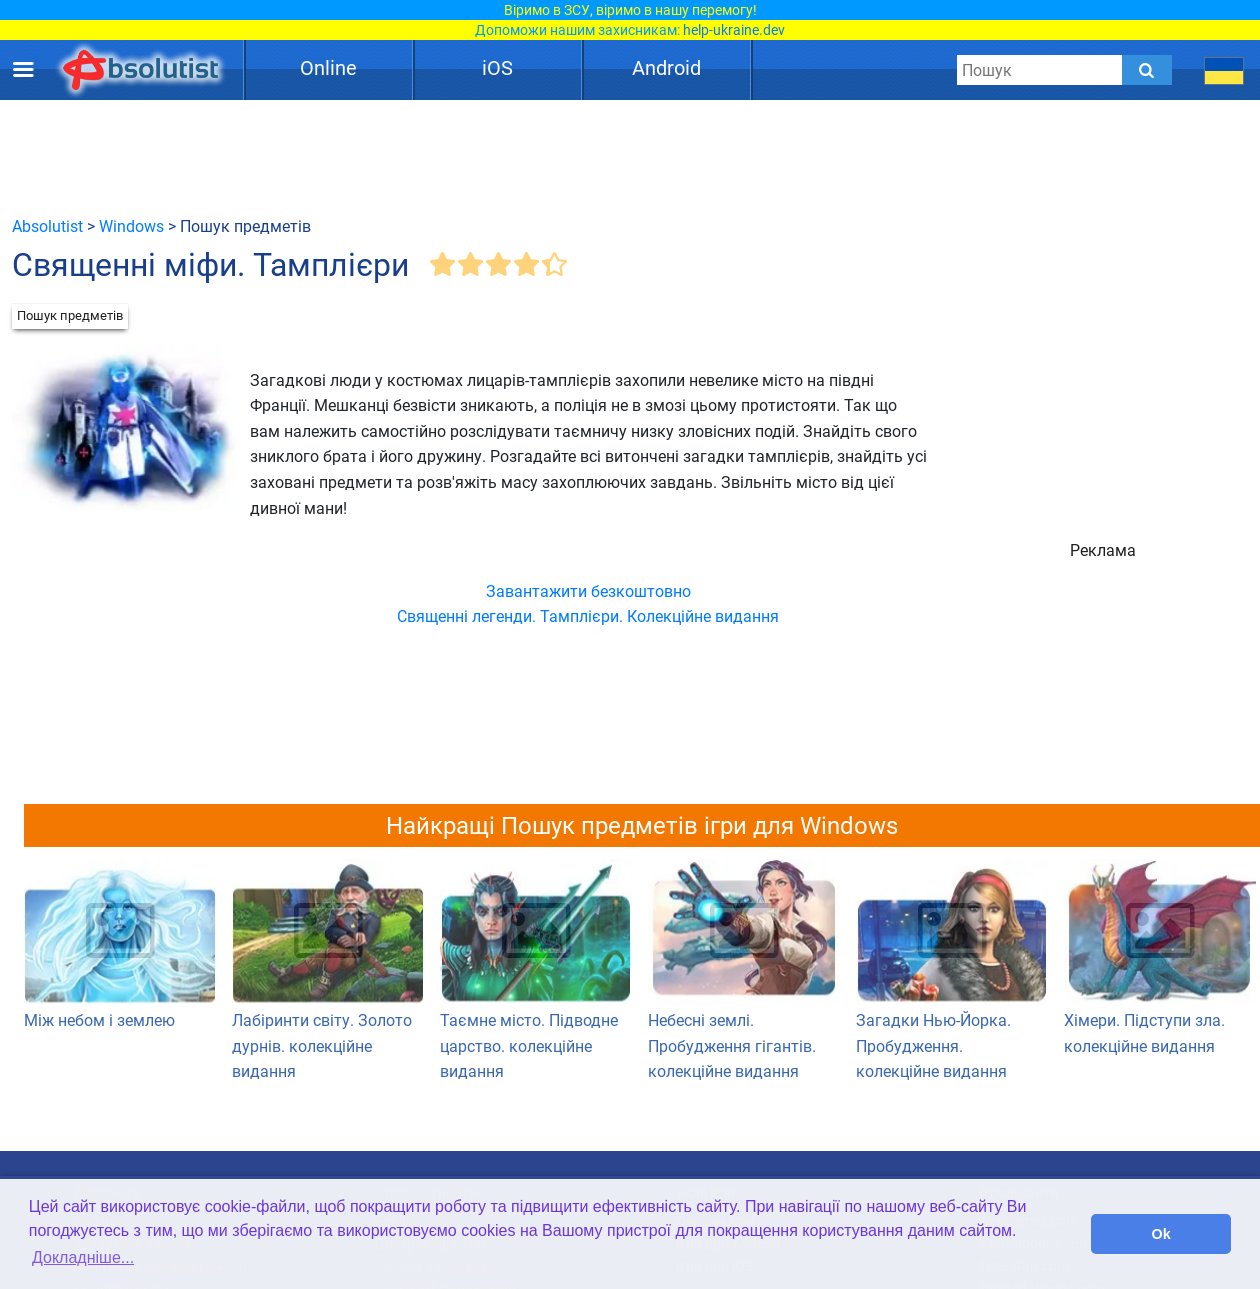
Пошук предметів (70, 315)
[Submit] (1147, 70)
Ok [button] (1161, 1234)
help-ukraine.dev (734, 30)
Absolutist (47, 226)
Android (666, 68)
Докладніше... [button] (83, 1257)
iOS (497, 68)
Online (328, 68)
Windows (131, 226)
